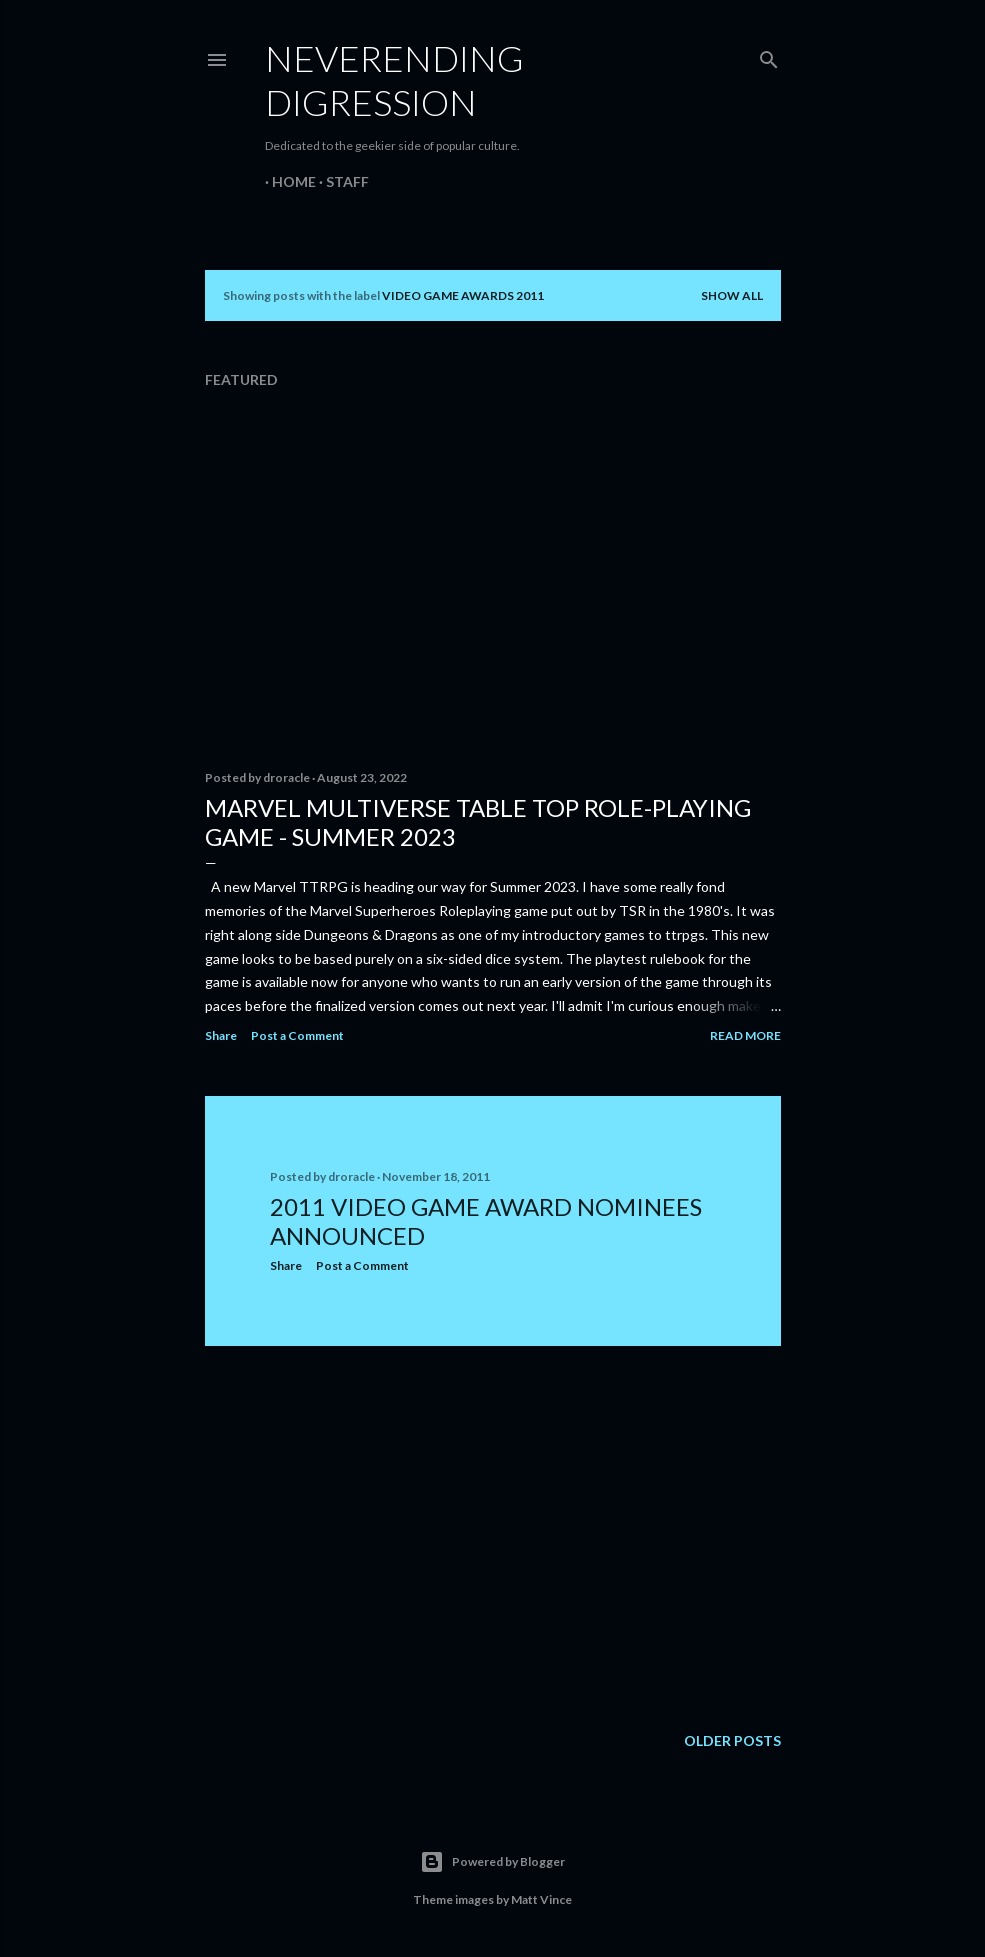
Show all (732, 295)
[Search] (769, 55)
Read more (745, 1035)
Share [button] (221, 1035)
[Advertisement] (493, 1536)
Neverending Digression (394, 80)
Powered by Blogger (492, 1862)
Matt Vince (541, 1899)
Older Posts (732, 1740)
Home (287, 181)
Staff (340, 181)
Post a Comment (297, 1035)
